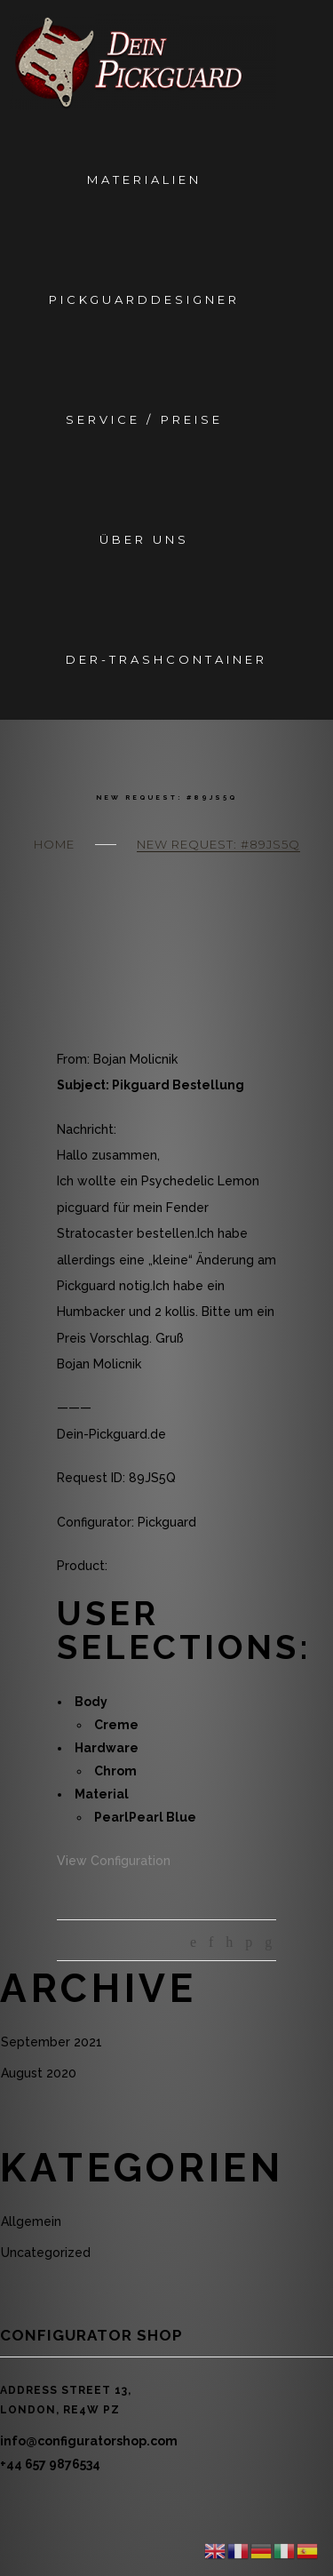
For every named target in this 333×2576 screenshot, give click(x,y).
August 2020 (38, 2073)
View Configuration (113, 1861)
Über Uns (144, 539)
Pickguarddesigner (144, 299)
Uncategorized (46, 2252)
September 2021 (51, 2042)
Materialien (144, 179)
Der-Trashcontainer (166, 659)
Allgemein (31, 2221)
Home (54, 844)
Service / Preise (144, 419)
